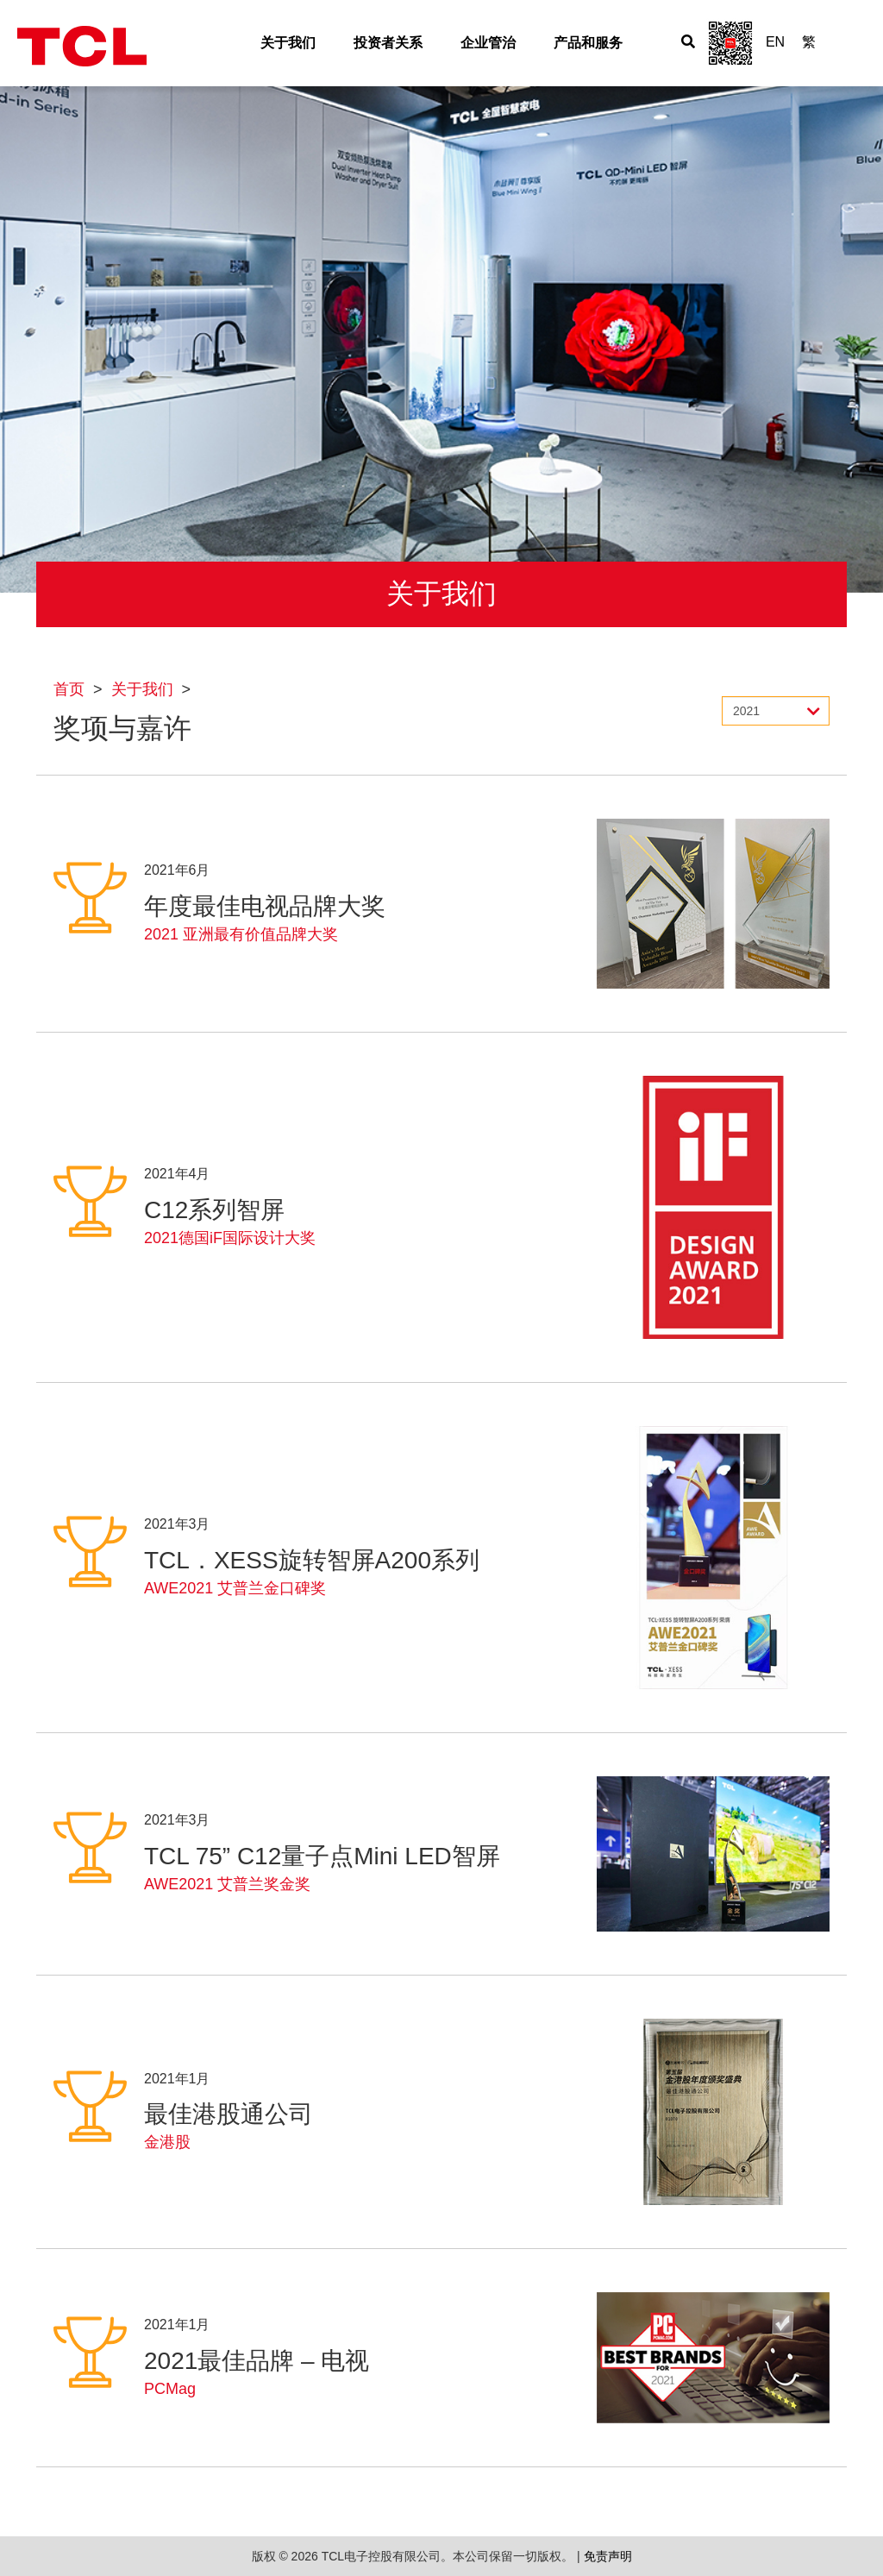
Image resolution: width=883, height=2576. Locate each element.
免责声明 (608, 2556)
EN (775, 42)
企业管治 (488, 42)
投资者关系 (388, 42)
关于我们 (288, 42)
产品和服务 (588, 42)
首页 (69, 689)
